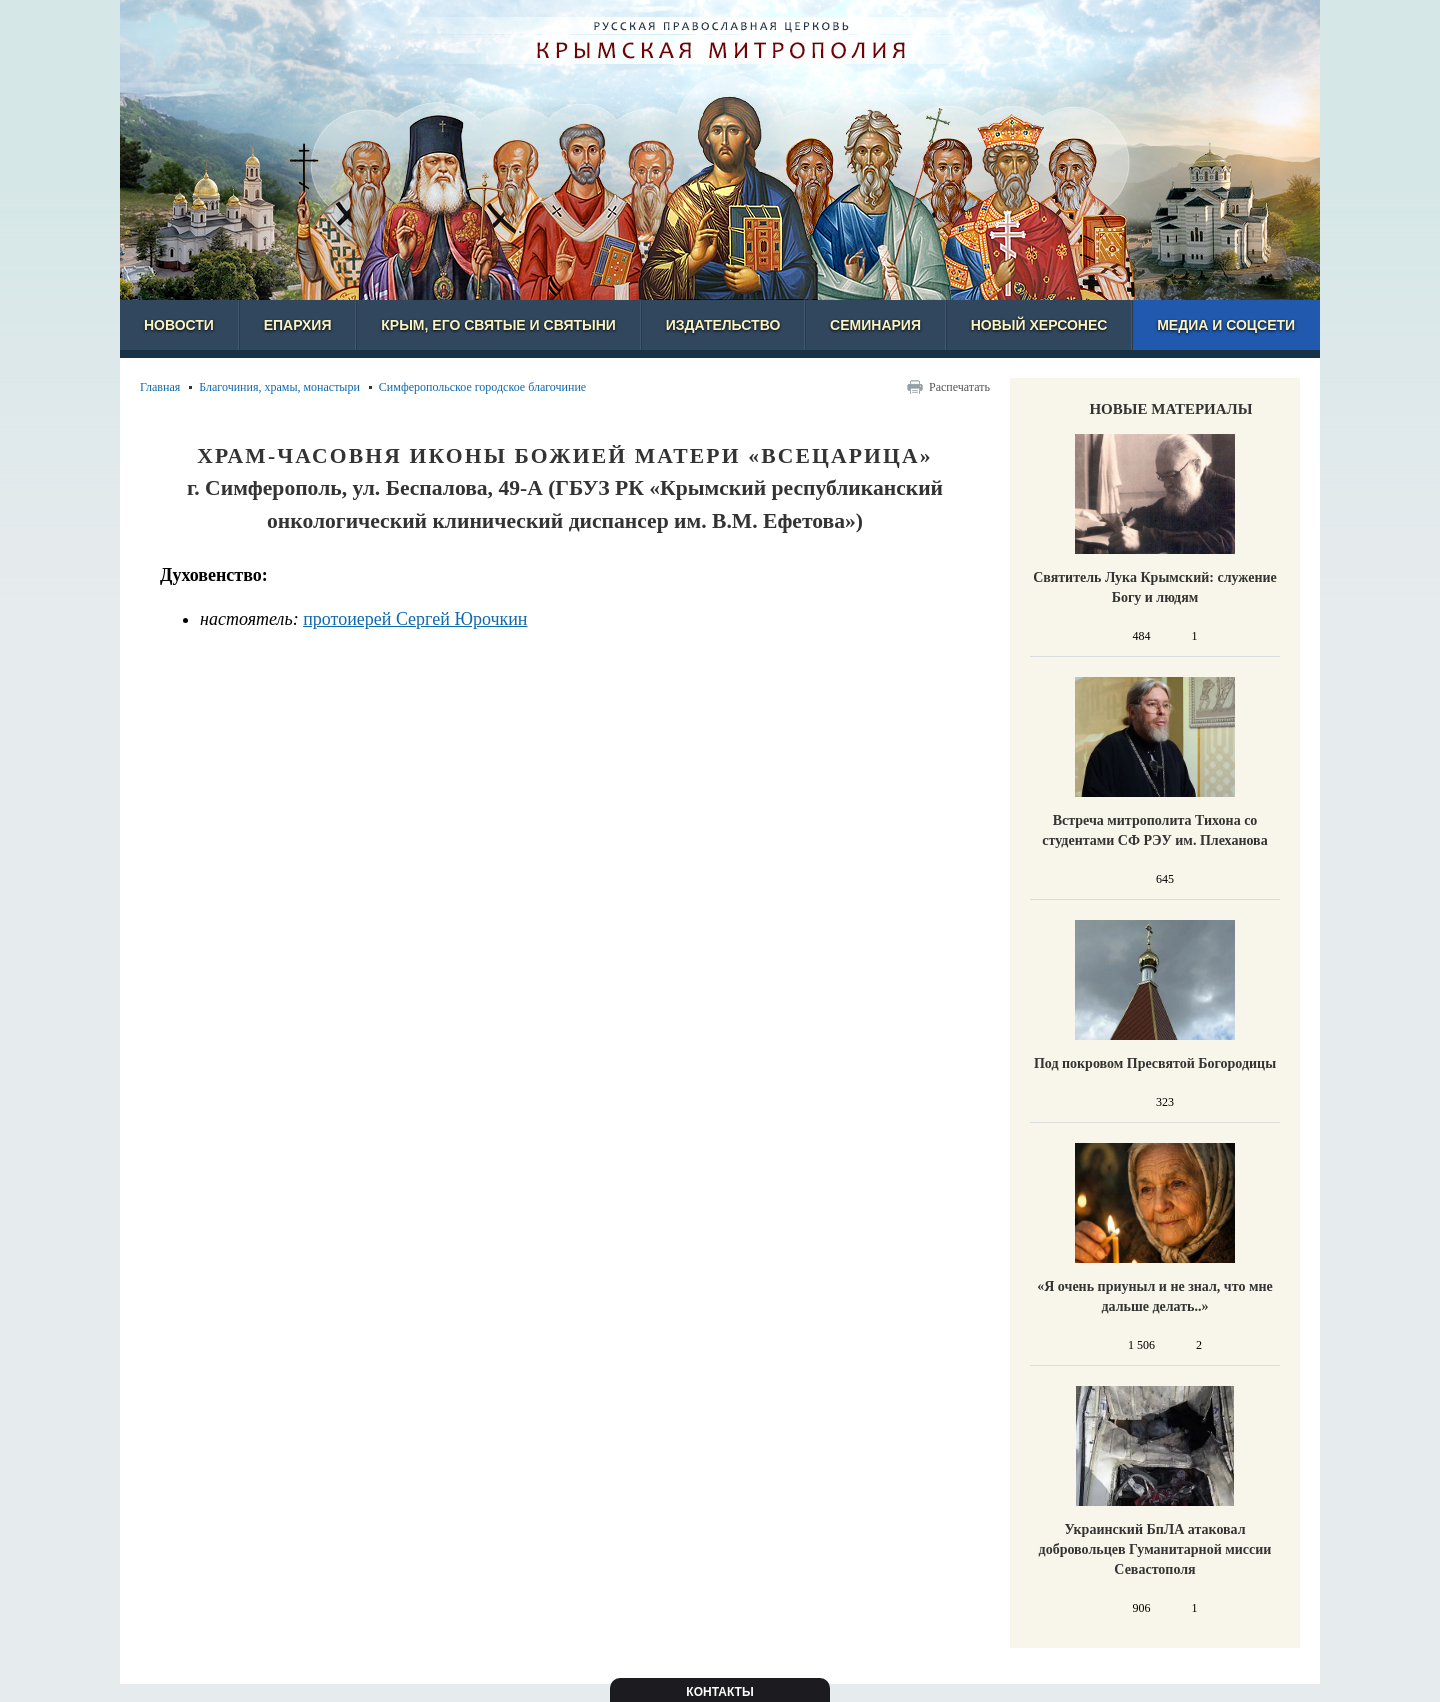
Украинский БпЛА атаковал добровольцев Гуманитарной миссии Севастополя (1155, 1549)
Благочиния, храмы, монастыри (279, 387)
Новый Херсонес (1039, 325)
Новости (179, 325)
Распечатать (959, 387)
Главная (160, 387)
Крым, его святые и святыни (498, 325)
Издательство (723, 325)
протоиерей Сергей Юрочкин (415, 619)
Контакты (719, 1692)
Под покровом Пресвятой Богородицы (1155, 1063)
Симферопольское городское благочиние (482, 387)
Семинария (875, 325)
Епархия (298, 325)
